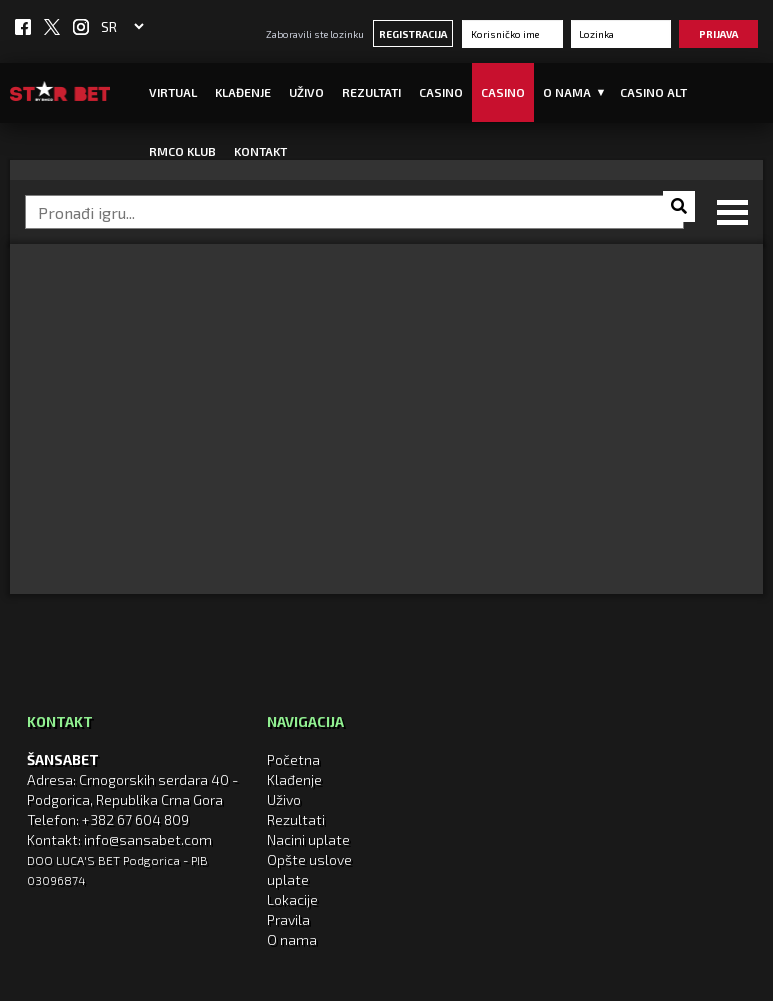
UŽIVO (306, 92)
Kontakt (260, 151)
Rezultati (371, 92)
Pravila (288, 919)
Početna (293, 759)
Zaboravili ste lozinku (315, 34)
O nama (292, 939)
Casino (441, 92)
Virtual (173, 92)
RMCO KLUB (182, 151)
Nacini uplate (308, 839)
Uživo (284, 799)
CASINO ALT (653, 92)
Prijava (718, 34)
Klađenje (243, 92)
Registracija (413, 34)
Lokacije (292, 899)
